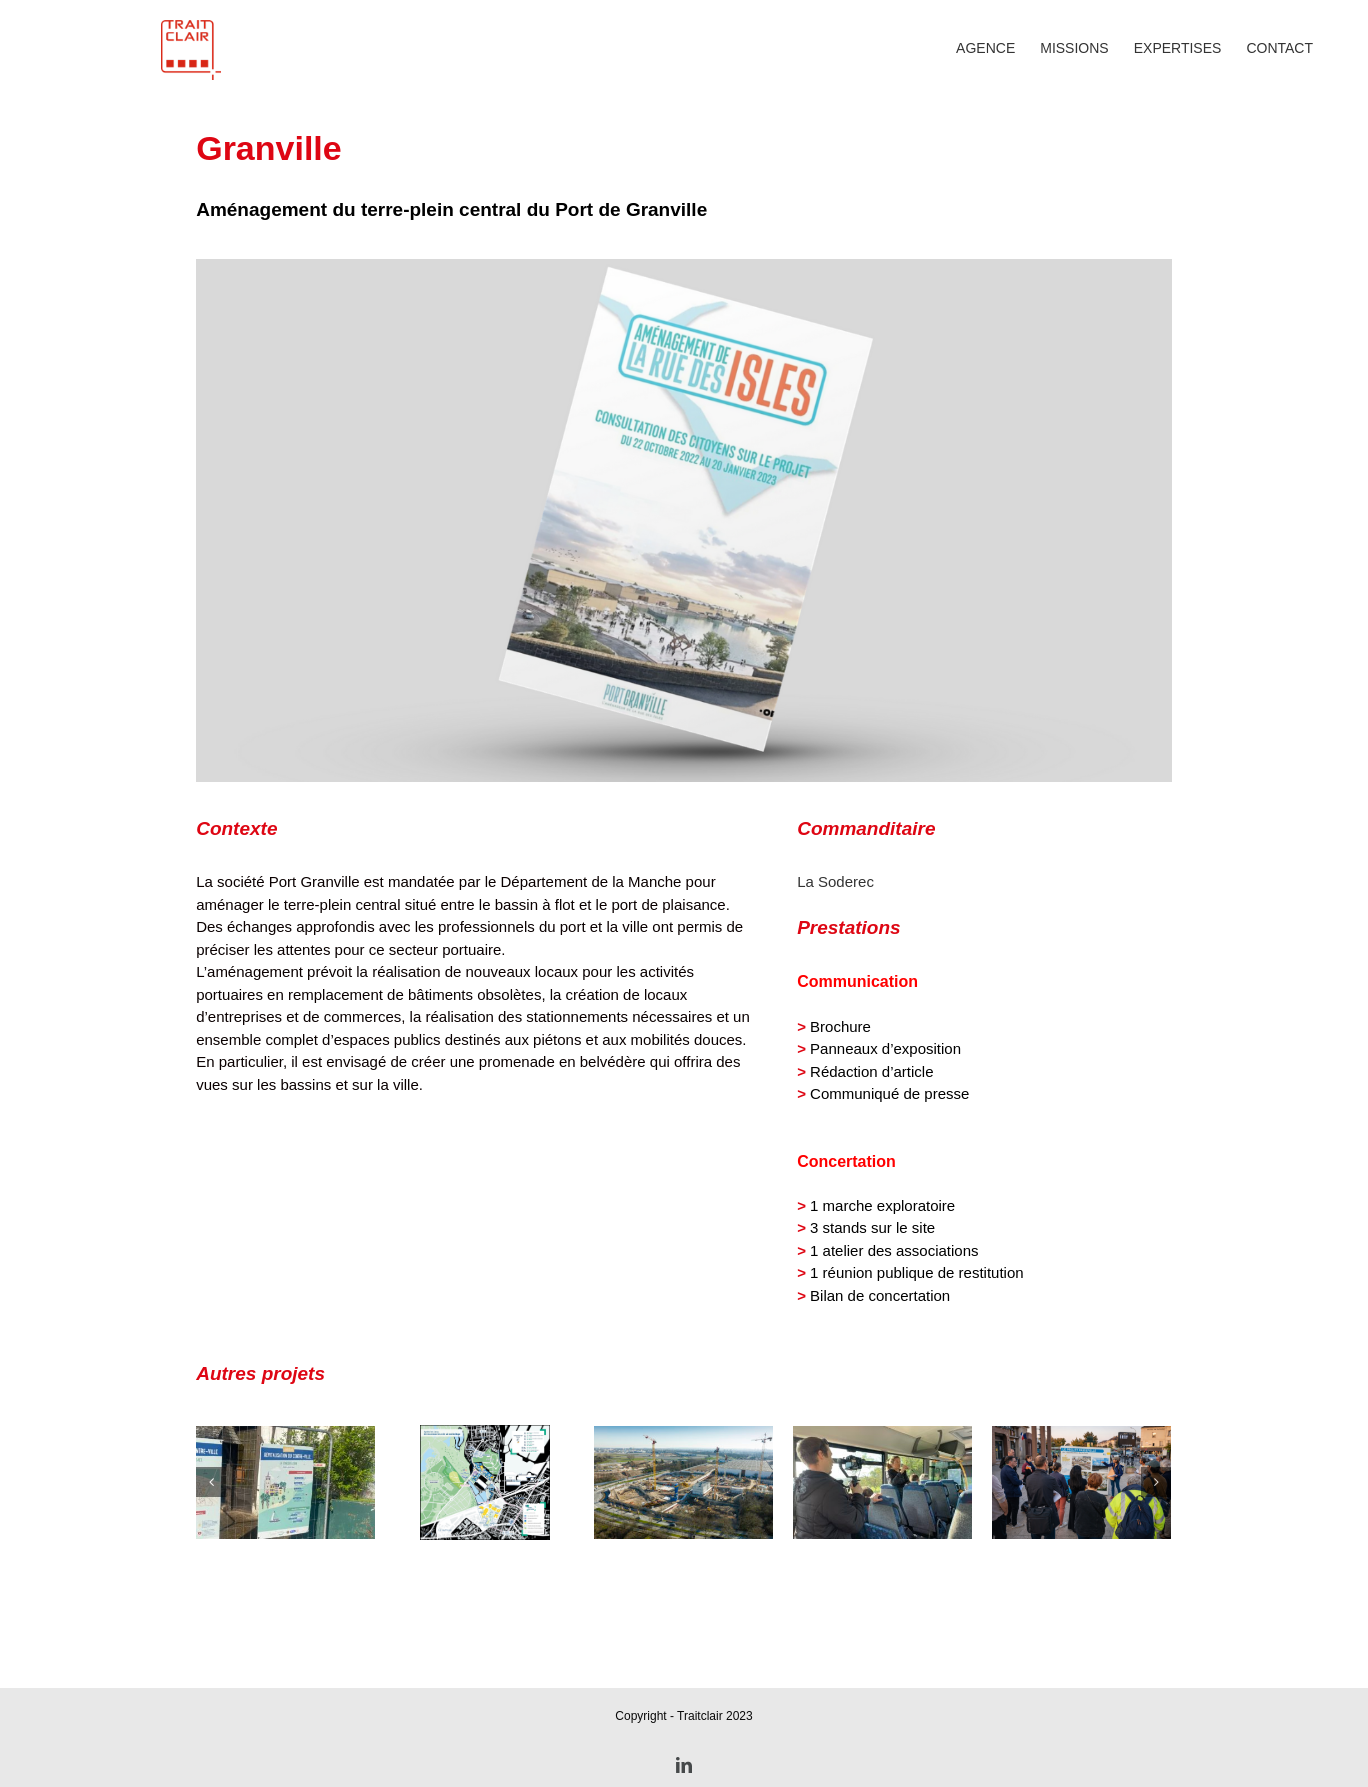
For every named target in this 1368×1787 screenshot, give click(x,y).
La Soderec (835, 983)
